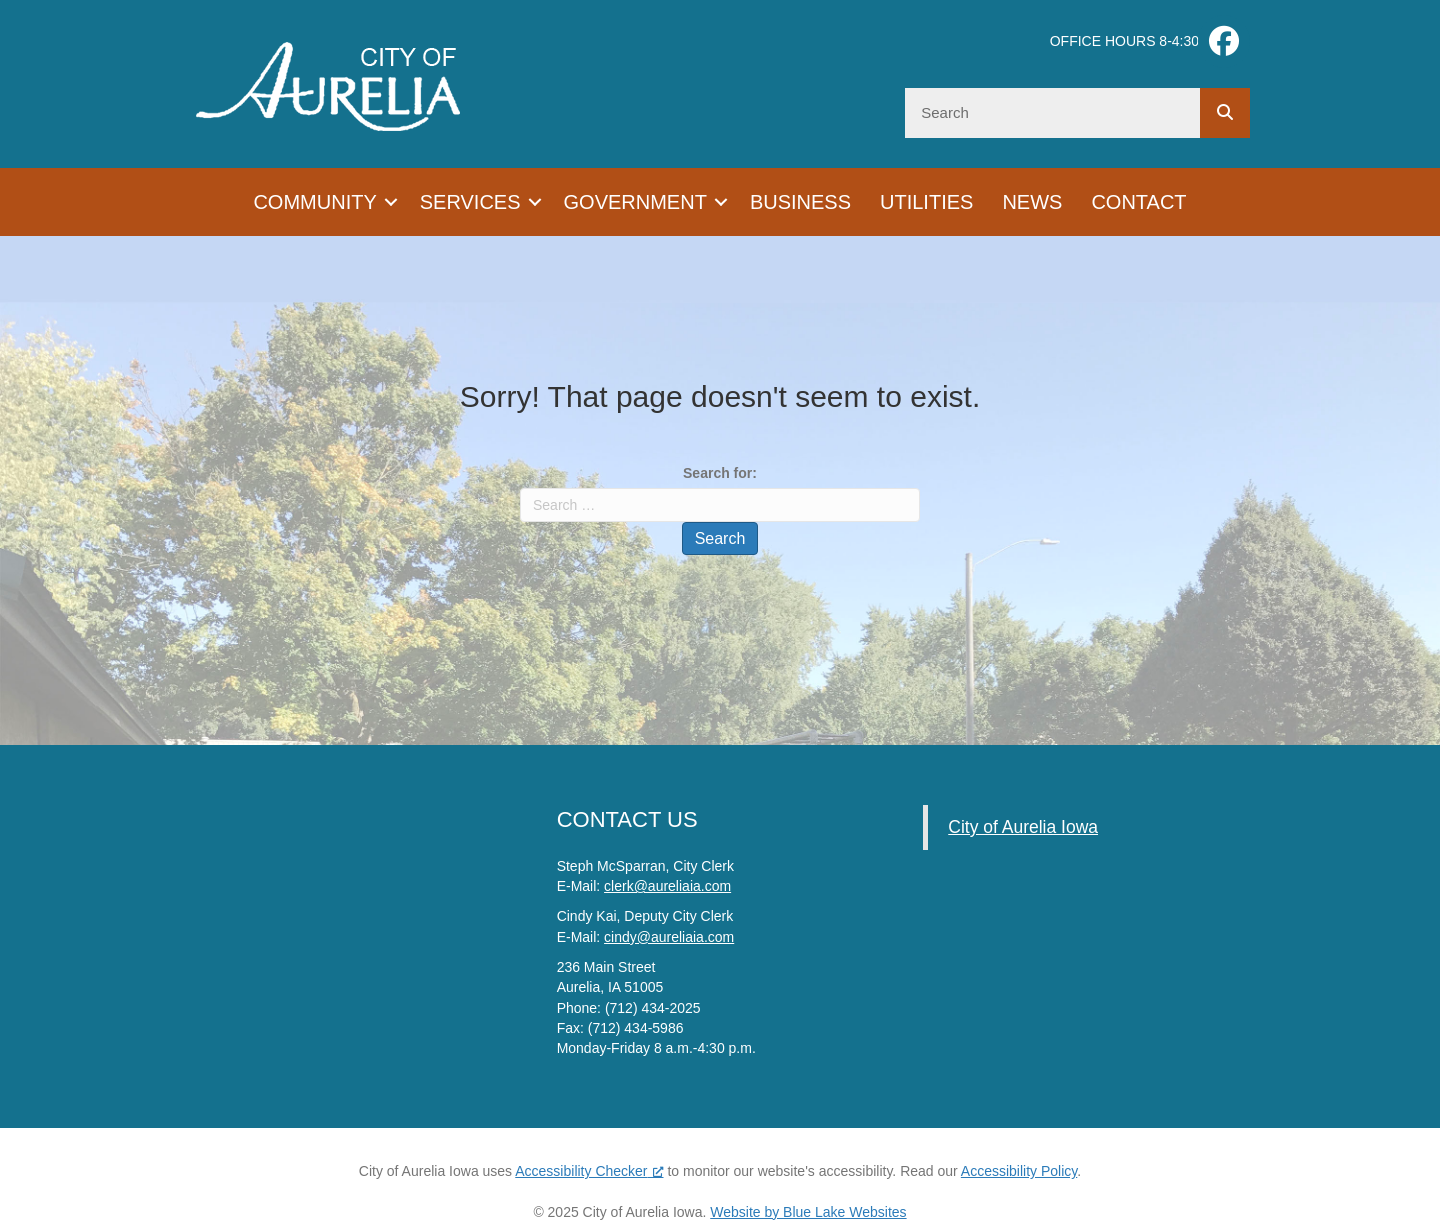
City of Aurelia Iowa (1023, 827)
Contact (1138, 202)
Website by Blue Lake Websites (808, 1212)
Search (720, 538)
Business (800, 202)
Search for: (720, 473)
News (1032, 202)
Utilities (926, 202)
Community (314, 202)
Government (635, 202)
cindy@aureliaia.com (669, 937)
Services (470, 202)
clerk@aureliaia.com (667, 886)
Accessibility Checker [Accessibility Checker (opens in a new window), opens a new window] (589, 1171)
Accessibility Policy (1019, 1171)
